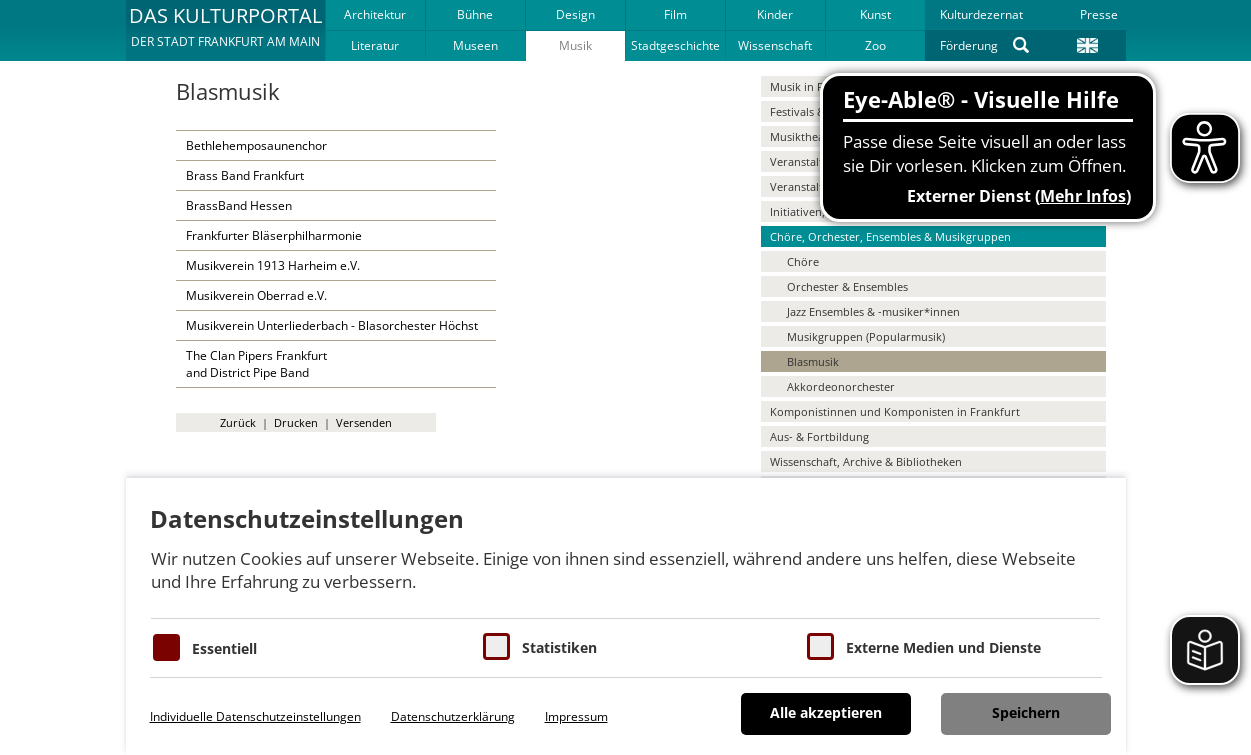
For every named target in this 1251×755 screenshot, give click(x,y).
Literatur (375, 45)
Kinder (775, 14)
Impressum (576, 716)
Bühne (475, 14)
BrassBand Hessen (239, 205)
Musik (575, 45)
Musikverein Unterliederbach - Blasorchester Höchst (332, 325)
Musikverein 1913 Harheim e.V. (273, 265)
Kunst (875, 14)
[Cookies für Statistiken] (496, 646)
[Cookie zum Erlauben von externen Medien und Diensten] (820, 646)
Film (675, 14)
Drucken (296, 422)
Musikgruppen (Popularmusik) (866, 336)
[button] (225, 30)
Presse (1099, 14)
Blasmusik (813, 361)
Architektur (375, 14)
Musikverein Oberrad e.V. (256, 295)
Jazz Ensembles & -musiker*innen (873, 311)
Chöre (803, 261)
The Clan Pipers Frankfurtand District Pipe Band (256, 364)
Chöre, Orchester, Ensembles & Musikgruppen (890, 236)
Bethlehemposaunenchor (256, 145)
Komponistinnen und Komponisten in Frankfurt (895, 411)
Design (575, 14)
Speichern (1026, 712)
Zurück (238, 422)
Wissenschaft (775, 45)
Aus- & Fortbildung (819, 436)
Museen (475, 45)
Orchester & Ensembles (847, 286)
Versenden (364, 422)
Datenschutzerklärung (453, 716)
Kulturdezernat (981, 14)
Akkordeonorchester (841, 386)
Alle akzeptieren (826, 712)
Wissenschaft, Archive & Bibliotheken (866, 461)
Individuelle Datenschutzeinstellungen (255, 716)
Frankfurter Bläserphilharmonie (274, 235)
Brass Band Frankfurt (245, 175)
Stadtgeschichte (675, 45)
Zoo (875, 45)
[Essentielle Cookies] (166, 647)
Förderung (969, 45)
